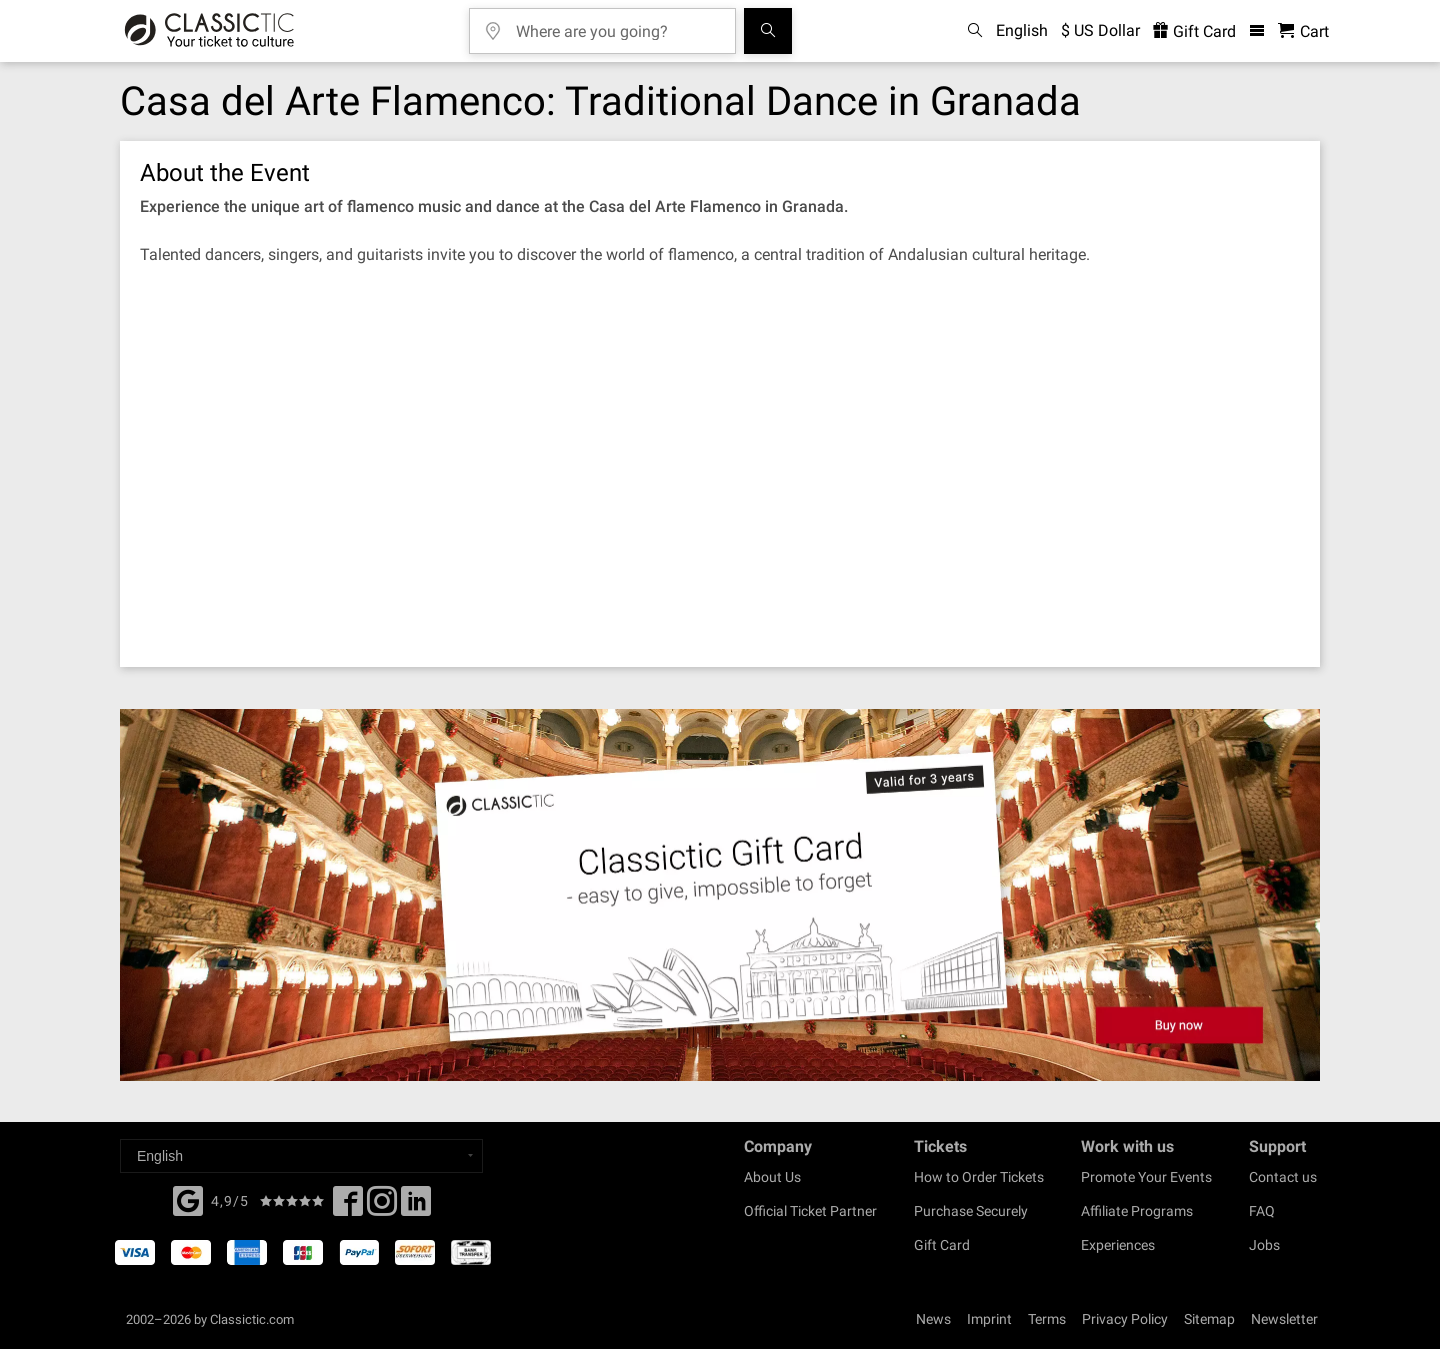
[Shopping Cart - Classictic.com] (1303, 31)
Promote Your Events (1146, 1177)
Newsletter (1284, 1319)
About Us (772, 1177)
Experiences (1118, 1245)
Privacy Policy (1125, 1319)
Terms (1047, 1319)
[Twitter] (382, 1207)
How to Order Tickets (979, 1177)
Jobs (1264, 1245)
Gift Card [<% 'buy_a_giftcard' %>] (1194, 31)
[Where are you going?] (617, 24)
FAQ (1262, 1211)
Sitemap (1209, 1319)
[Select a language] (301, 1156)
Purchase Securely (971, 1211)
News (933, 1319)
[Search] (768, 31)
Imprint (989, 1319)
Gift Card (942, 1245)
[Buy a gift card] (720, 895)
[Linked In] (416, 1207)
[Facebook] (188, 1199)
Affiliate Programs (1137, 1211)
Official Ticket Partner (810, 1211)
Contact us (1283, 1177)
